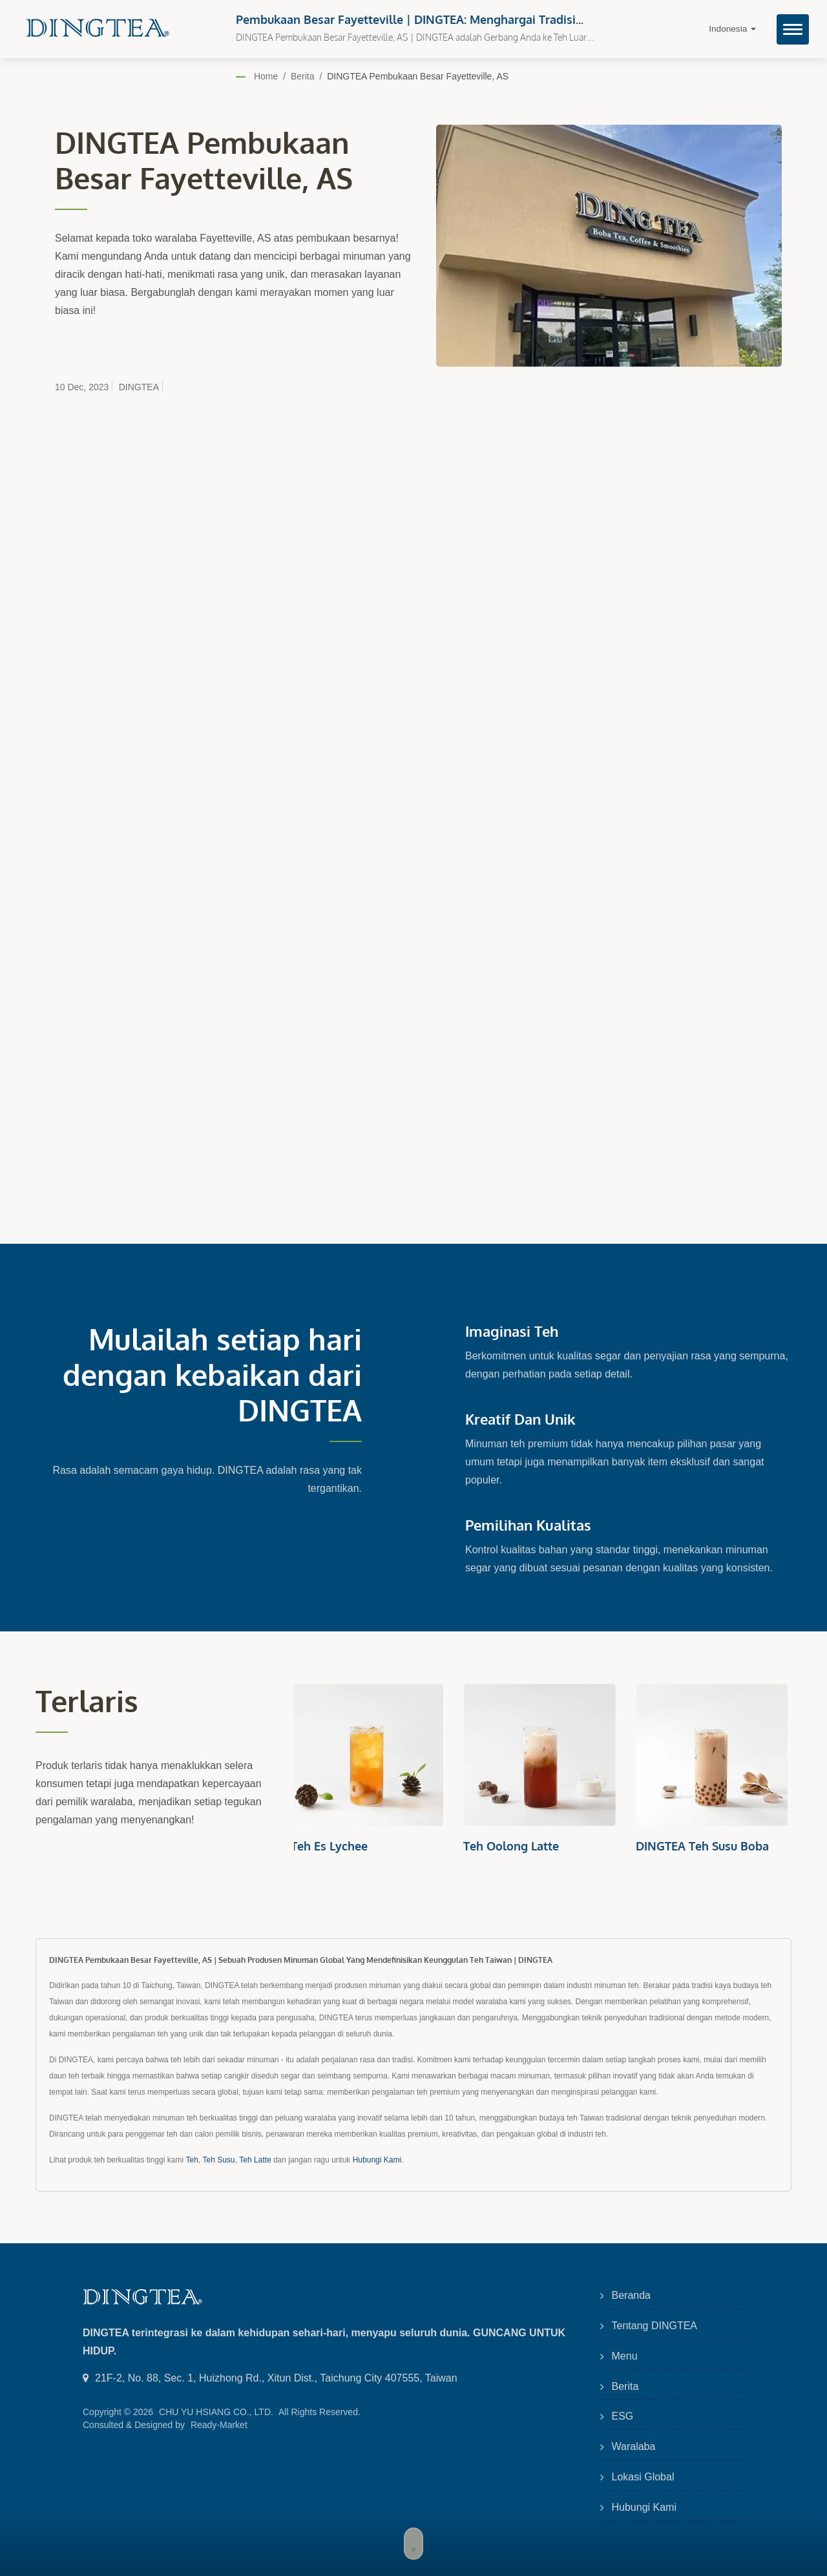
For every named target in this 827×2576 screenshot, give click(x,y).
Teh (191, 2159)
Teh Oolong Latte (514, 1846)
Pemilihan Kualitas (528, 1525)
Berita (303, 76)
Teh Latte (255, 2159)
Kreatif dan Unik (520, 1419)
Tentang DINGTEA (655, 2325)
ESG (623, 2416)
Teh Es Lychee (332, 1846)
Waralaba (634, 2446)
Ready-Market (219, 2425)
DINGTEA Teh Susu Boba (705, 1846)
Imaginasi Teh (511, 1331)
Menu (625, 2356)
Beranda (631, 2295)
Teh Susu (218, 2159)
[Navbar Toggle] (793, 29)
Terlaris (87, 1701)
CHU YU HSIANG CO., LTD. (216, 2412)
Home (266, 76)
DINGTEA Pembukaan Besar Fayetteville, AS (417, 76)
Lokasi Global (643, 2476)
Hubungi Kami (377, 2159)
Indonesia (732, 29)
